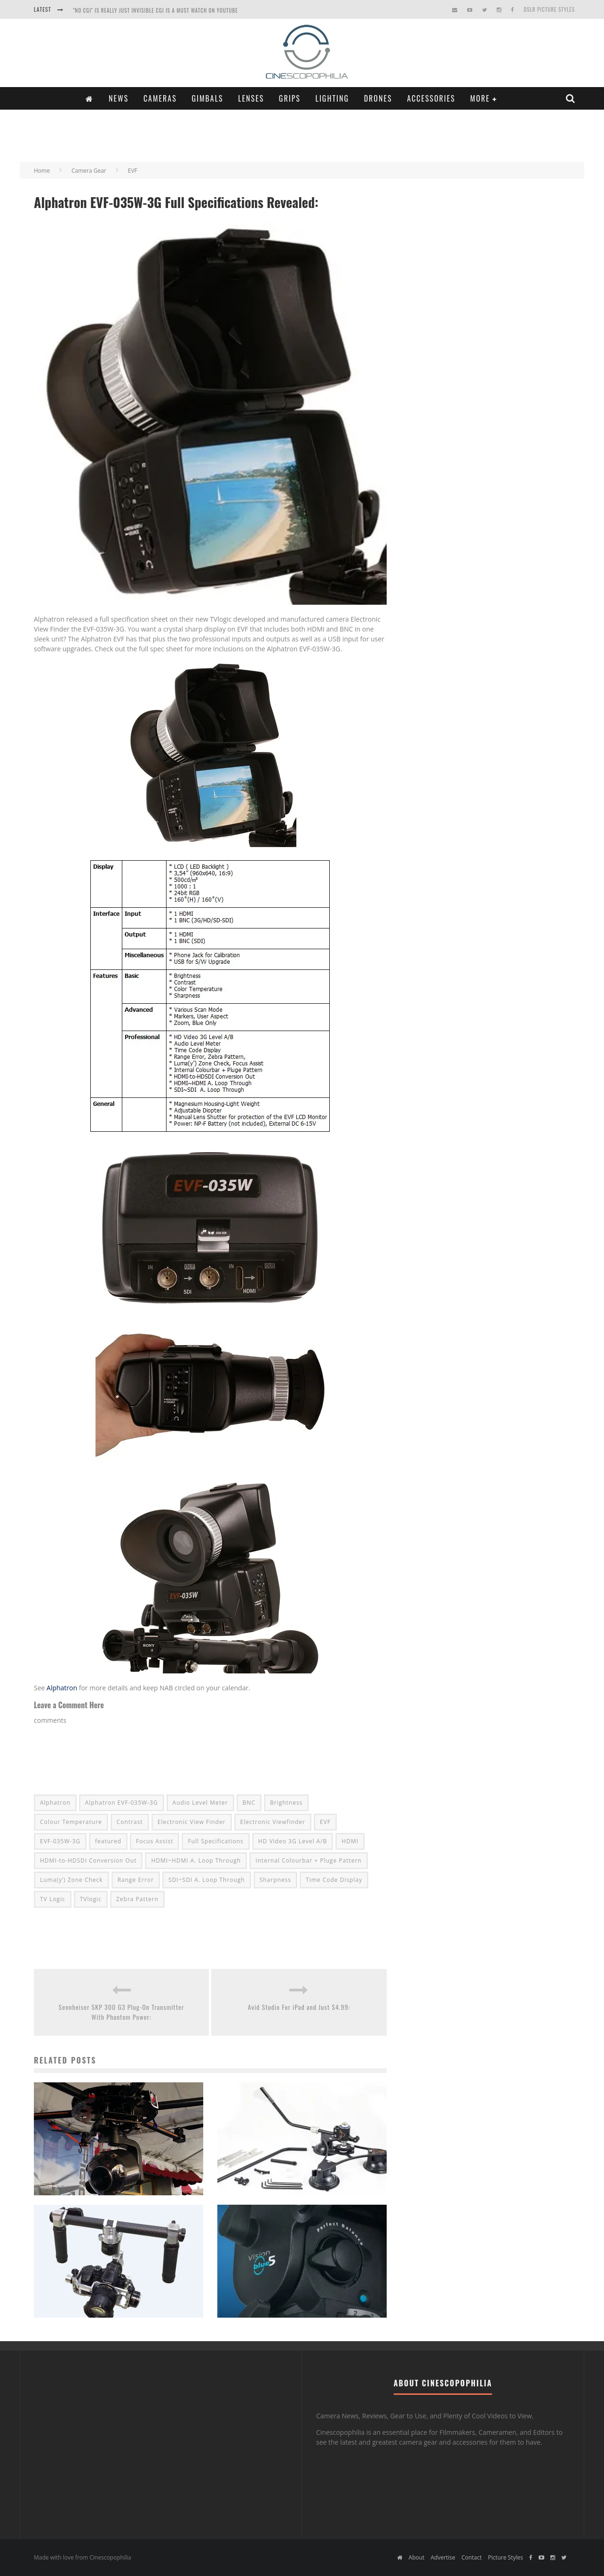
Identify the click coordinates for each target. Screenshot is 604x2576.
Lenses (251, 98)
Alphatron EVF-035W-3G (121, 1803)
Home (42, 171)
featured (108, 1841)
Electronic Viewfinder (272, 1822)
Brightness (286, 1803)
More (480, 98)
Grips (290, 98)
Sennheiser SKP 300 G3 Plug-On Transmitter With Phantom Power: (121, 2012)
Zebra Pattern (137, 1899)
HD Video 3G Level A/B (292, 1841)
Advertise (442, 2557)
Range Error (136, 1880)
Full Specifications (215, 1841)
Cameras (160, 98)
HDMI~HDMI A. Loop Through (196, 1860)
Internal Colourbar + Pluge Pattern (308, 1860)
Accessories (431, 98)
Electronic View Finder (192, 1822)
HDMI (350, 1841)
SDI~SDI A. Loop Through (206, 1880)
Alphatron (62, 1687)
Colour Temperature (71, 1822)
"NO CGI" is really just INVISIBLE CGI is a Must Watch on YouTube (155, 10)
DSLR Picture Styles (549, 9)
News (118, 98)
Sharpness (275, 1880)
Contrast (130, 1822)
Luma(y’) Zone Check (71, 1880)
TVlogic (91, 1899)
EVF (325, 1822)
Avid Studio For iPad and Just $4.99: (299, 2007)
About (417, 2557)
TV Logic (52, 1899)
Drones (378, 98)
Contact (471, 2557)
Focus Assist (154, 1841)
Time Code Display (334, 1880)
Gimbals (207, 98)
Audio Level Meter (200, 1803)
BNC (249, 1803)
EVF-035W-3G (60, 1841)
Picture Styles (505, 2557)
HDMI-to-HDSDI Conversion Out (88, 1860)
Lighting (332, 98)
